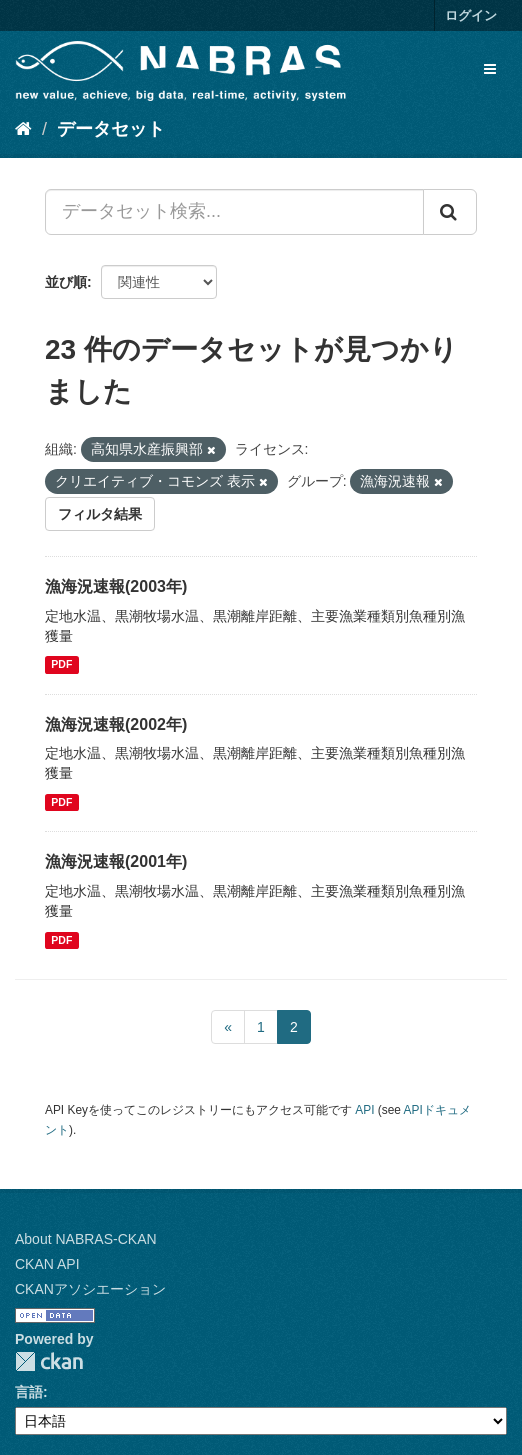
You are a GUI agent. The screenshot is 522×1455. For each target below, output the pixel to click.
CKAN (49, 1361)
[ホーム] (23, 129)
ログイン (471, 15)
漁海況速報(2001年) (116, 861)
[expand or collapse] (490, 69)
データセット (111, 129)
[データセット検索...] (234, 212)
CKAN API (47, 1264)
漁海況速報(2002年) (116, 724)
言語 (29, 1392)
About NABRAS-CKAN (86, 1239)
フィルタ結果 (100, 514)
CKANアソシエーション (90, 1289)
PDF (61, 665)
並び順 (66, 282)
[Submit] (450, 212)
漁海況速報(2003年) (116, 586)
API (364, 1110)
